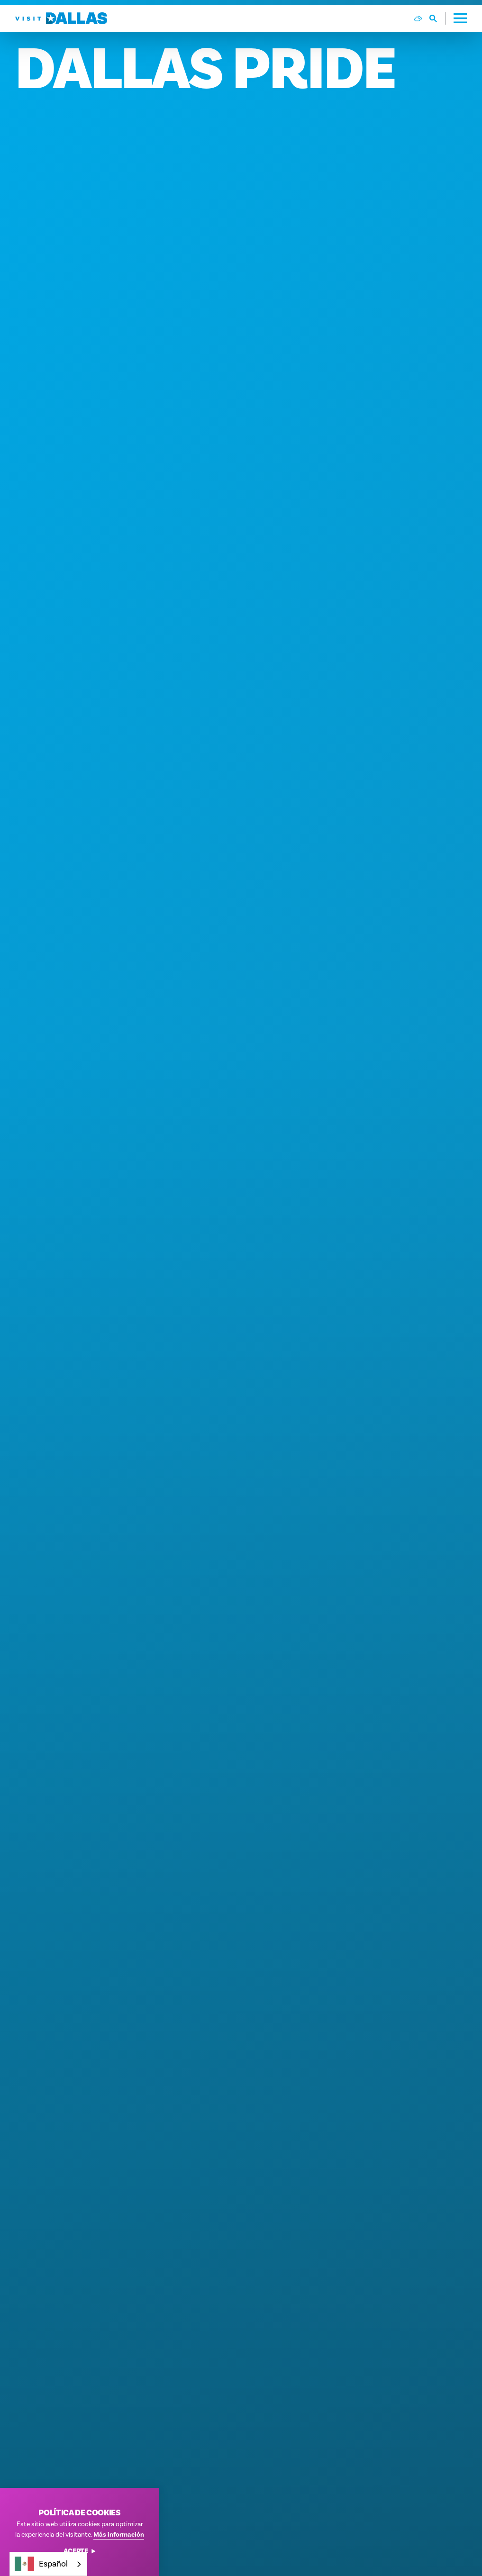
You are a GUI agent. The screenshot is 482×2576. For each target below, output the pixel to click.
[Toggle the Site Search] (437, 18)
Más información (118, 2535)
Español (41, 2564)
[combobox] (48, 2564)
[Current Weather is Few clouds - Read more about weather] (418, 18)
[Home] (61, 18)
